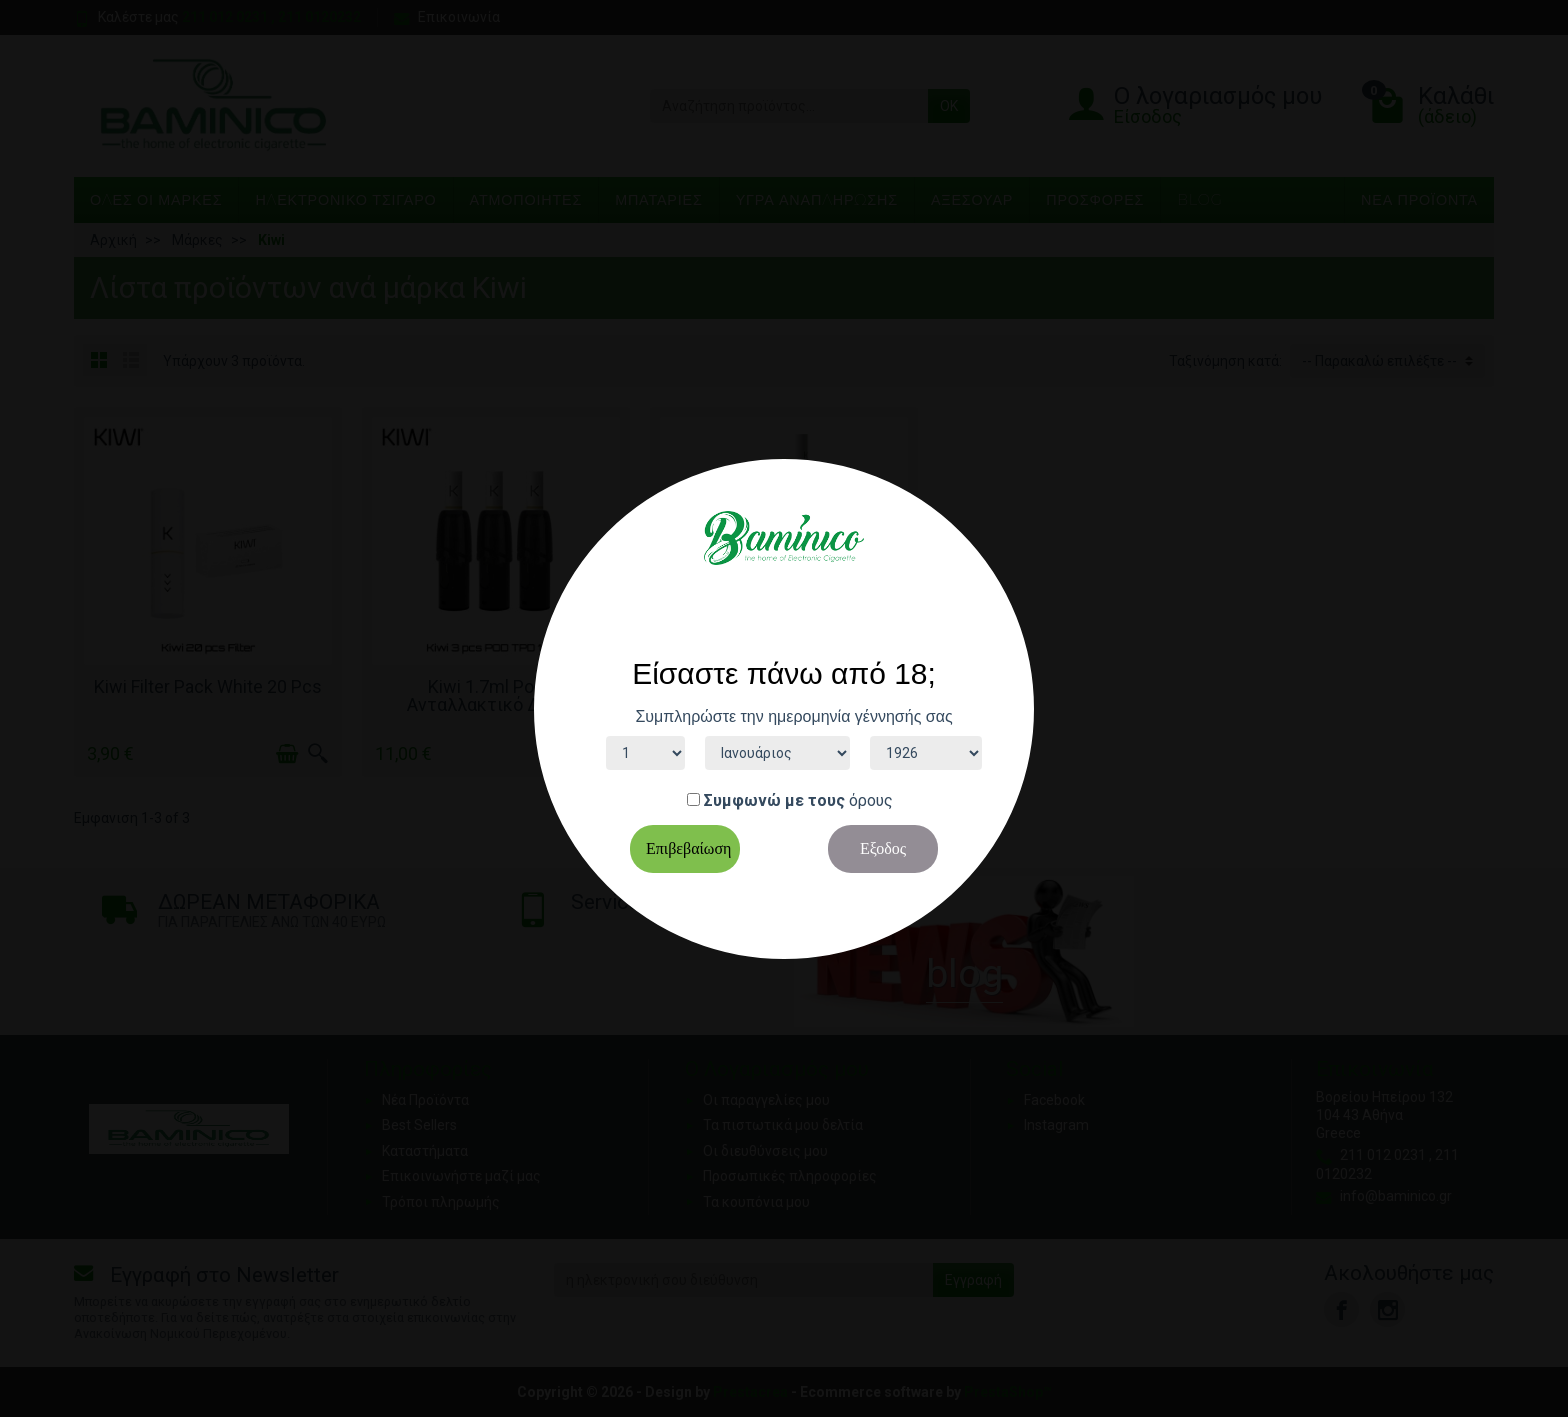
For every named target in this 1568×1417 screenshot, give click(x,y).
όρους (871, 800)
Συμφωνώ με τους (774, 800)
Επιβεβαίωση (688, 848)
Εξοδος (883, 848)
